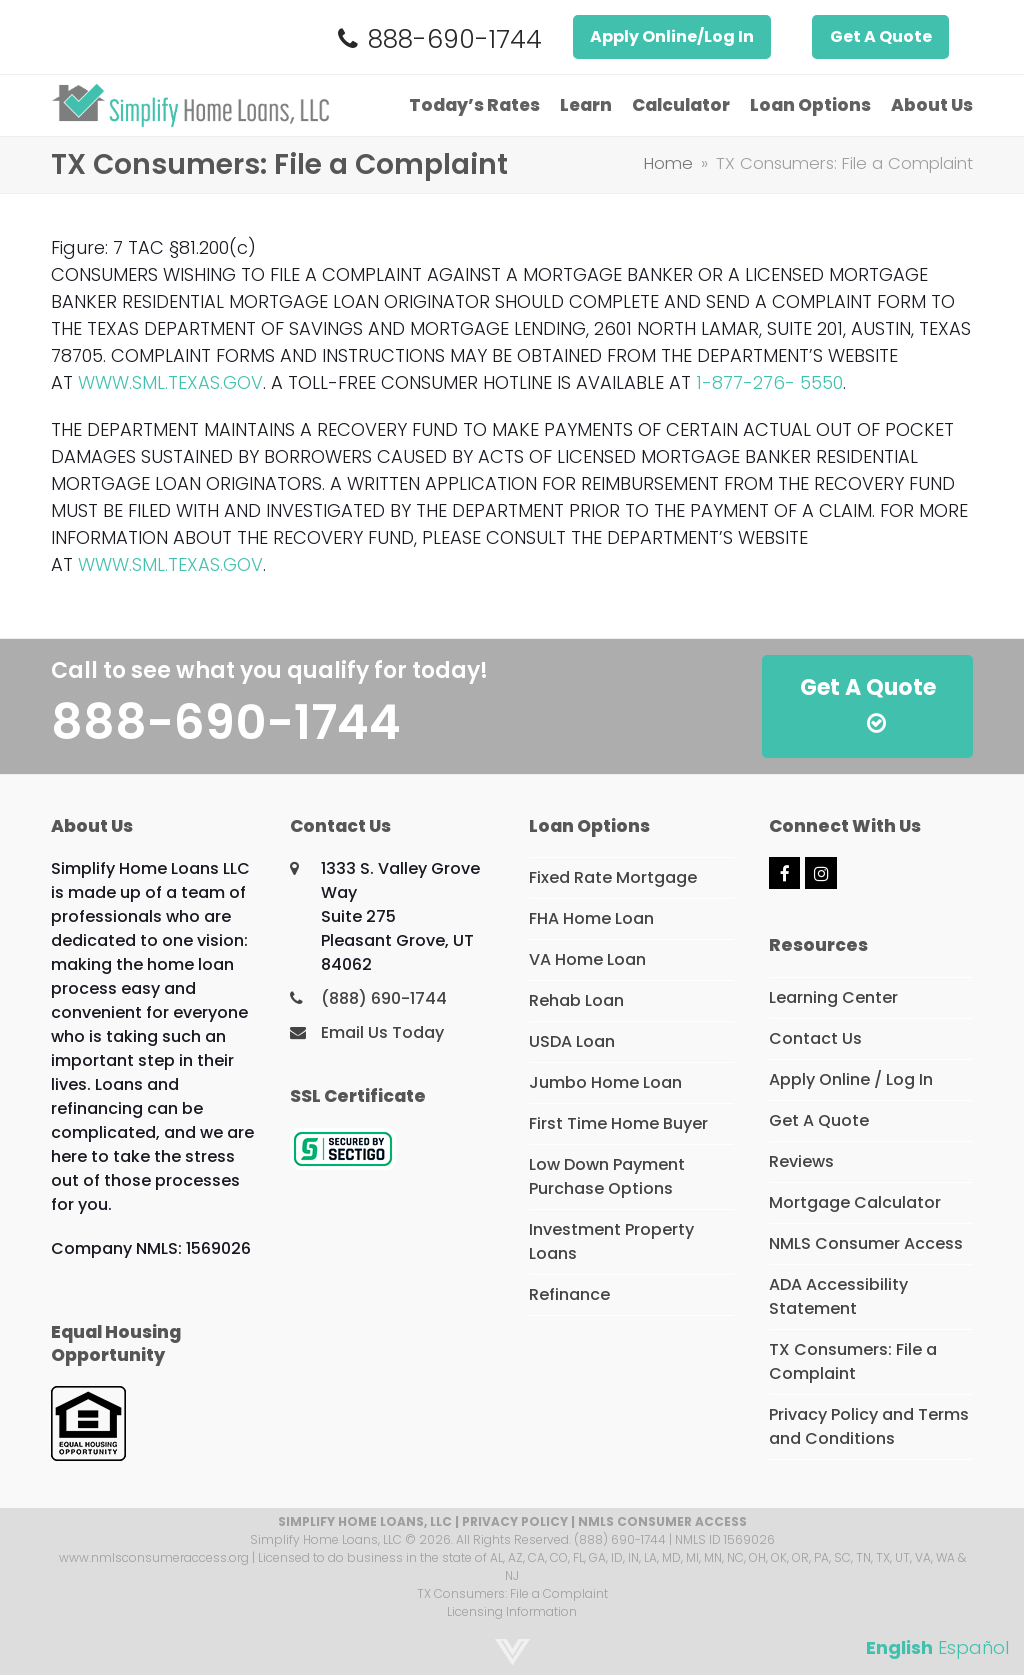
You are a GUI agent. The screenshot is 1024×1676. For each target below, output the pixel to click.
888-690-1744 (455, 39)
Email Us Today (382, 1032)
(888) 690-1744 (384, 998)
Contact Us (815, 1038)
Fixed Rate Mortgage (613, 877)
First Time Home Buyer (618, 1123)
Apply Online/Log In (672, 36)
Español (973, 1647)
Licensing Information (512, 1611)
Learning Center (833, 997)
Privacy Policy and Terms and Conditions (869, 1426)
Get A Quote (881, 36)
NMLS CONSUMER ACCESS (662, 1521)
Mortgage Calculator (855, 1202)
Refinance (569, 1294)
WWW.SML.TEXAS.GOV (170, 382)
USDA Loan (572, 1041)
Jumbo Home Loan (605, 1082)
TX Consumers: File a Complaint (853, 1361)
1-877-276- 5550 (769, 382)
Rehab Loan (576, 1000)
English (899, 1647)
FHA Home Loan (591, 918)
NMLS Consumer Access (866, 1243)
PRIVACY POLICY (515, 1521)
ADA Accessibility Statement (838, 1296)
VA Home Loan (587, 959)
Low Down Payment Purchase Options (607, 1176)
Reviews (801, 1161)
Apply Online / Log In (851, 1079)
